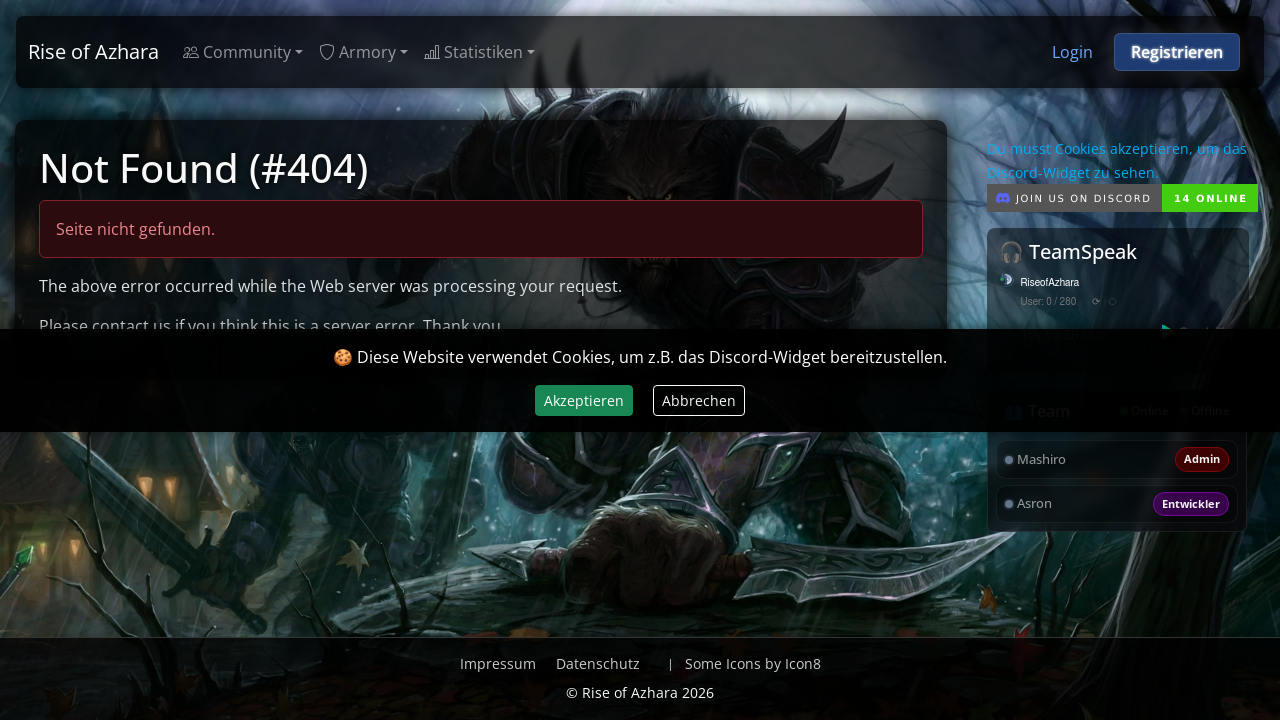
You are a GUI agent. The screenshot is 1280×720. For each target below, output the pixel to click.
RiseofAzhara (1050, 283)
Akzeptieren (584, 400)
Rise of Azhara (93, 51)
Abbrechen (699, 400)
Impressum (498, 663)
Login (1072, 52)
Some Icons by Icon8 (753, 663)
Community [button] (237, 52)
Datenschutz (598, 663)
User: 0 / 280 (1049, 302)
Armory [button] (357, 52)
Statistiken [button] (473, 52)
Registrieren (1177, 52)
